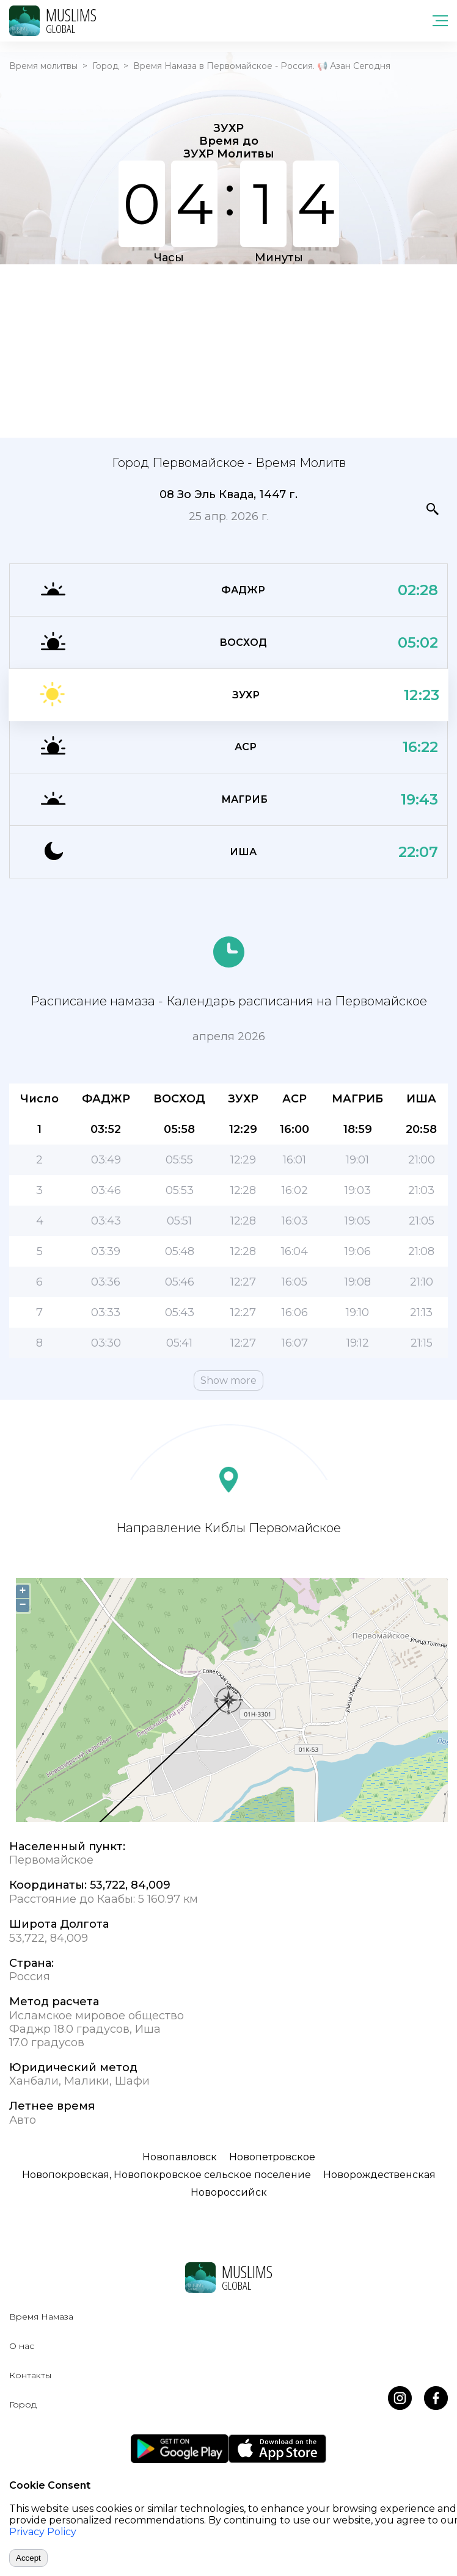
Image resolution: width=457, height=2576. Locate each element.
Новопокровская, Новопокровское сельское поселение (166, 2174)
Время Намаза (41, 2316)
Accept (28, 2558)
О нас (21, 2345)
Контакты (30, 2375)
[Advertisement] (228, 349)
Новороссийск (229, 2192)
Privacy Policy (42, 2532)
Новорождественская (379, 2174)
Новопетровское (272, 2157)
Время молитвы (43, 65)
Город (105, 65)
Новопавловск (179, 2157)
